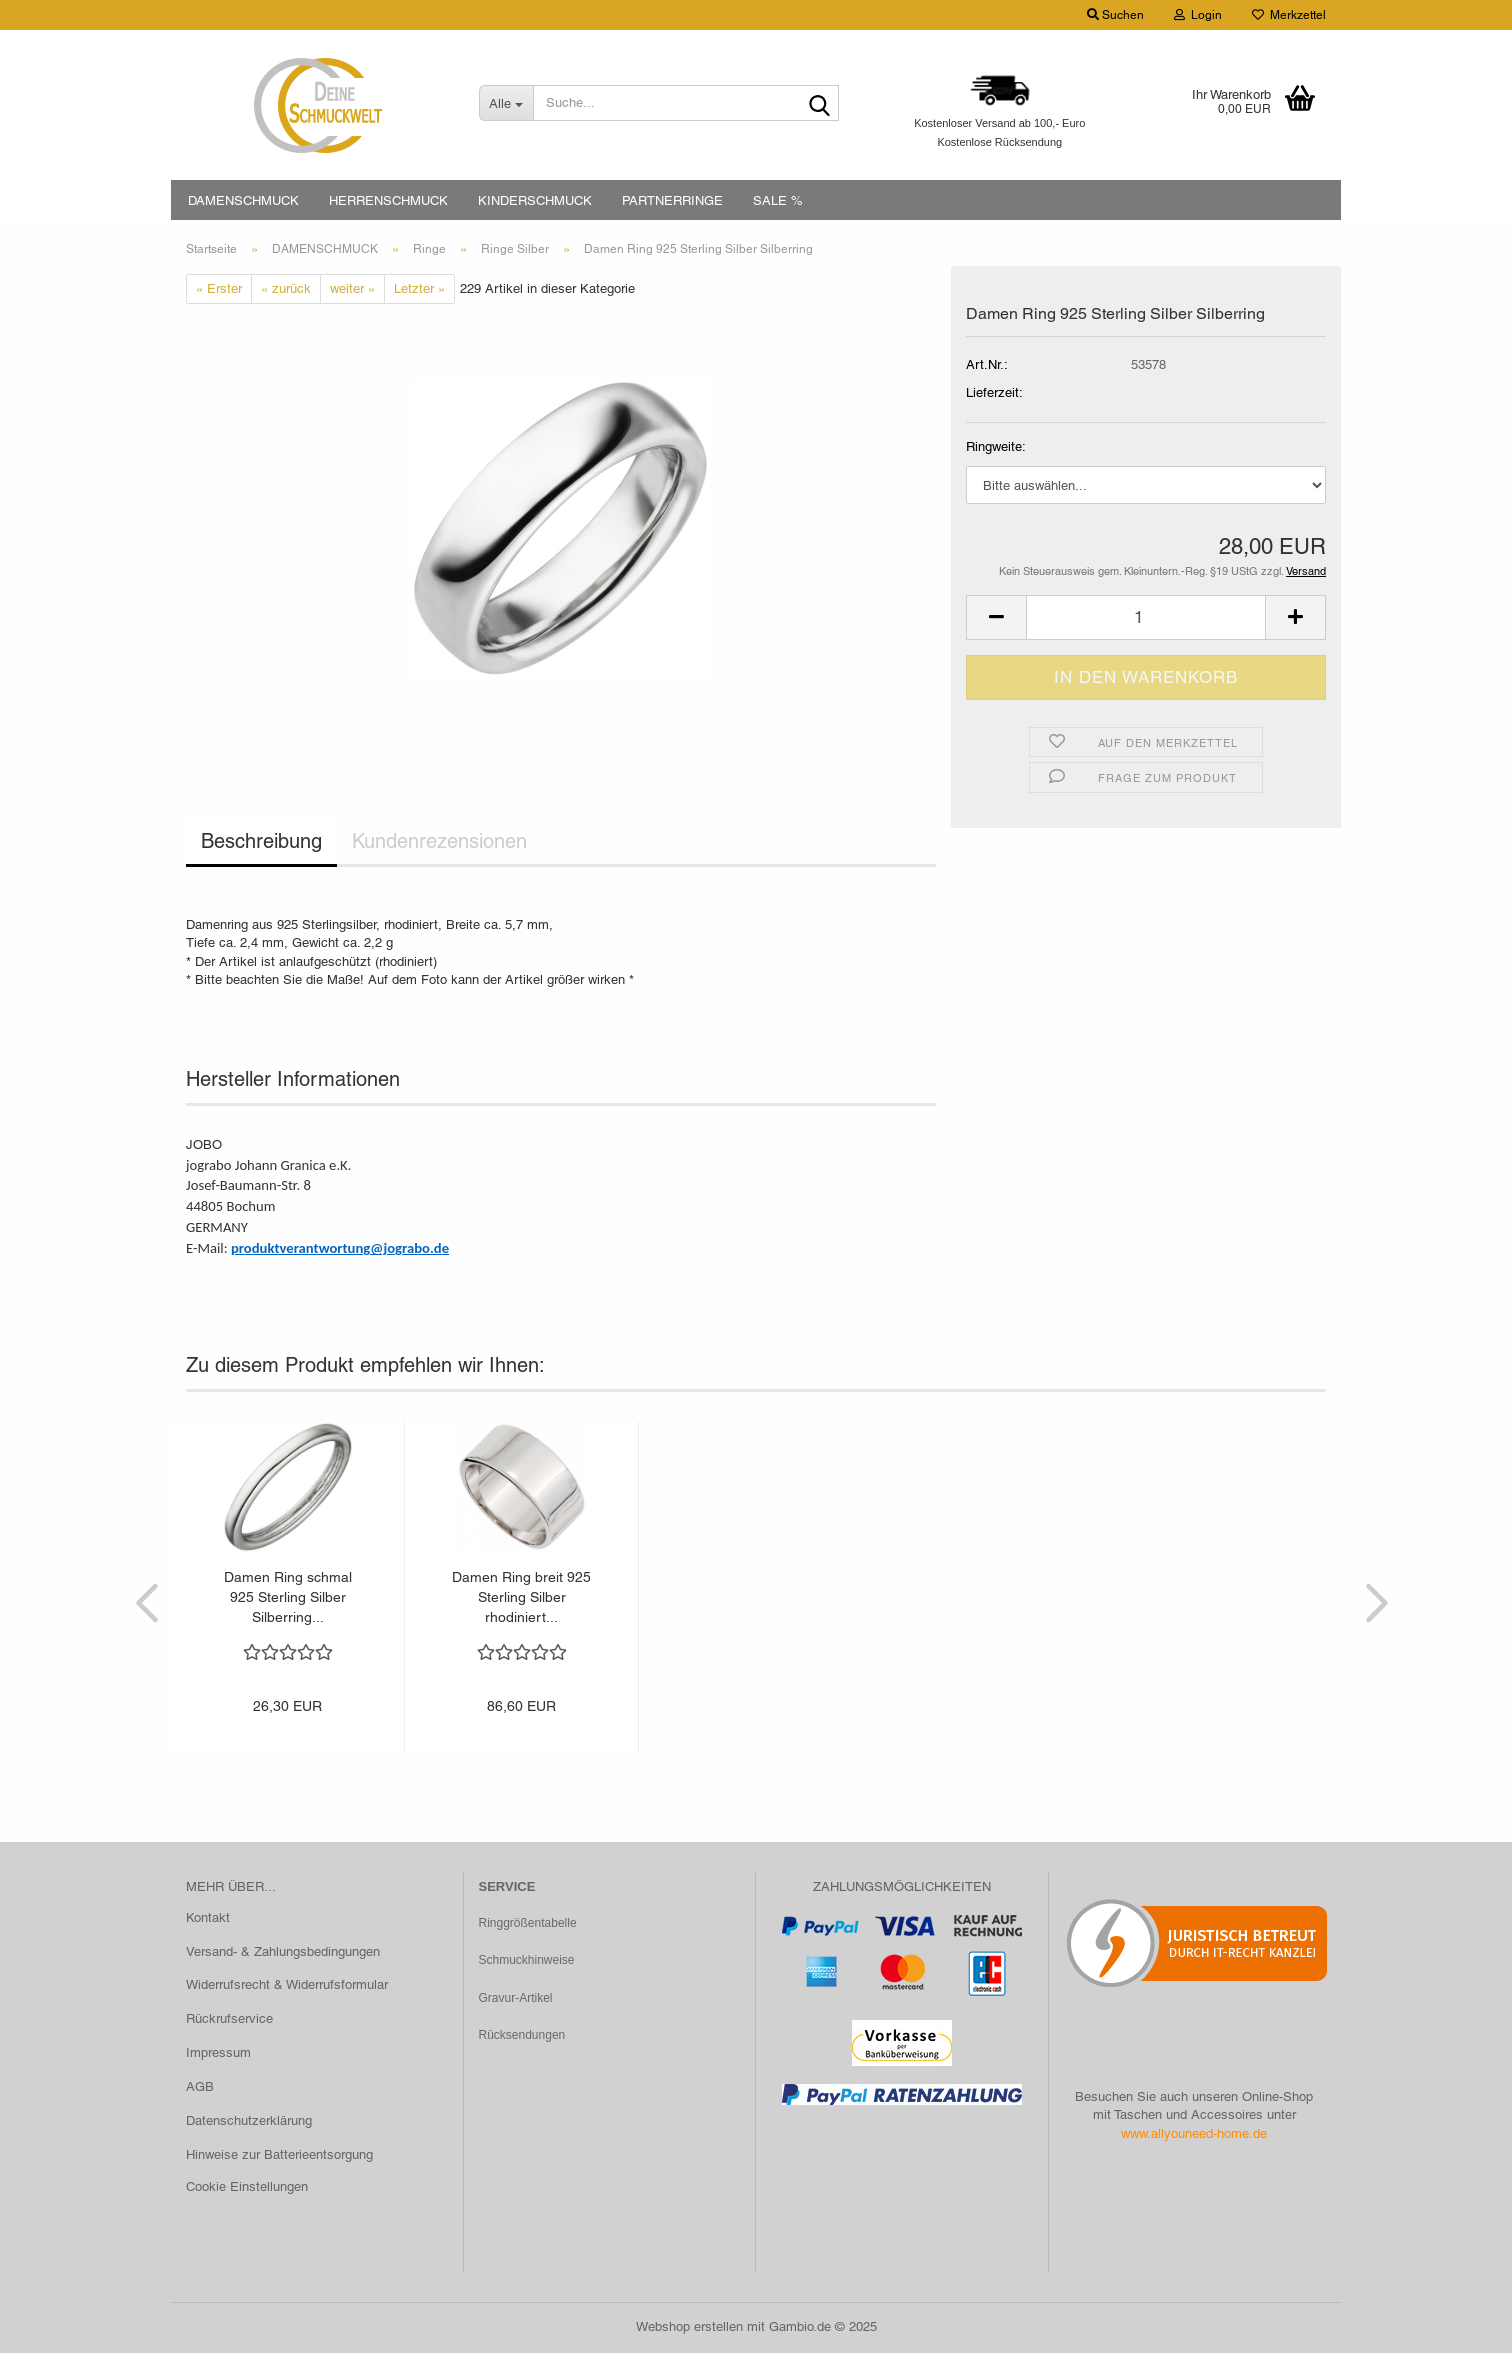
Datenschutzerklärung (249, 2120)
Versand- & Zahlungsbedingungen (283, 1951)
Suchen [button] (1115, 15)
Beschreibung (261, 841)
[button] (996, 617)
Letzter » (419, 288)
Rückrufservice (229, 2018)
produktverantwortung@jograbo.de (340, 1248)
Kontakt (208, 1917)
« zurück (286, 288)
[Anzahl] (1146, 617)
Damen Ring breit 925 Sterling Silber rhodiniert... (521, 1597)
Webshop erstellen (689, 2326)
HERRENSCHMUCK (388, 200)
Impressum (218, 2052)
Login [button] (1198, 15)
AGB (200, 2086)
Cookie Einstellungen (247, 2186)
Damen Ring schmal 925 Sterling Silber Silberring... (288, 1597)
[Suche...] (506, 103)
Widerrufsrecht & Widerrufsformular (287, 1984)
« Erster (219, 288)
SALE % (778, 200)
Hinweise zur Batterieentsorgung (279, 2154)
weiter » (352, 288)
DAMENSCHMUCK (243, 200)
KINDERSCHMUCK (535, 200)
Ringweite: (996, 446)
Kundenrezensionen (439, 841)
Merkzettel (1289, 15)
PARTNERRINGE (672, 200)
